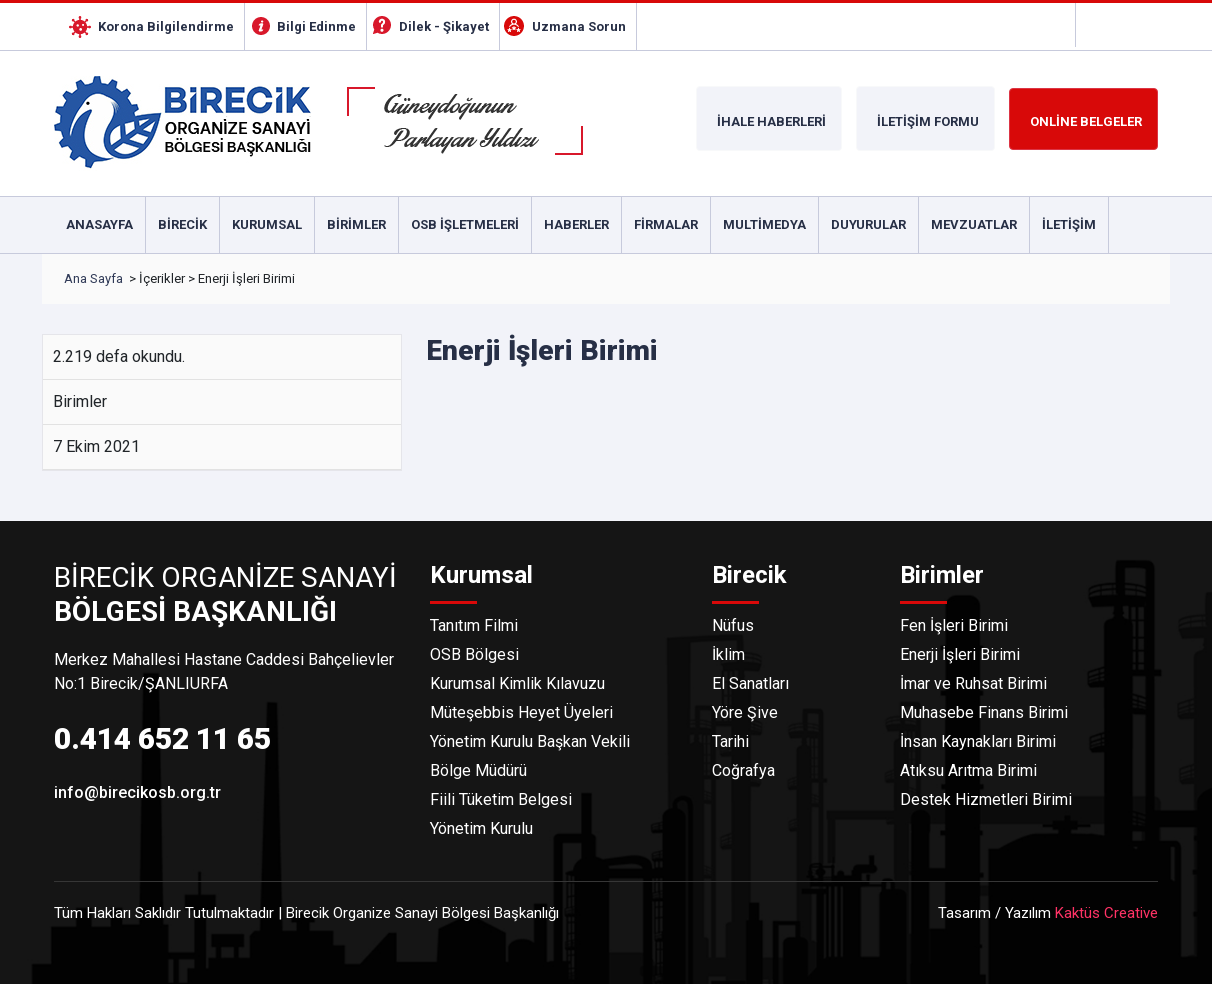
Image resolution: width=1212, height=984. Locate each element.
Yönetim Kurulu (481, 828)
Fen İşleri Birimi (954, 625)
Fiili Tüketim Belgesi (501, 799)
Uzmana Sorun (579, 26)
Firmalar (666, 224)
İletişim (1069, 224)
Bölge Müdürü (478, 770)
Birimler (356, 224)
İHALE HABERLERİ (771, 121)
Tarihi (730, 741)
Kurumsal (267, 224)
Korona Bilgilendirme (166, 26)
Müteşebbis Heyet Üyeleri (521, 712)
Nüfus (733, 625)
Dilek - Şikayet (444, 26)
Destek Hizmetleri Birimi (986, 799)
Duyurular (868, 224)
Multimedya (764, 224)
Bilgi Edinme (316, 26)
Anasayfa (99, 224)
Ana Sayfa (93, 278)
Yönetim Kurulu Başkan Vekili (530, 741)
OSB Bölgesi (474, 654)
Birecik (182, 224)
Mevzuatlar (974, 224)
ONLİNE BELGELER (1086, 121)
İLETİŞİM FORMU (928, 121)
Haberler (576, 224)
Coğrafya (743, 770)
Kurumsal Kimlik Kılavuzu (517, 683)
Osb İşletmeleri (465, 224)
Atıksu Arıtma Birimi (968, 770)
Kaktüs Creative (1106, 913)
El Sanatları (750, 683)
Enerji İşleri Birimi (960, 654)
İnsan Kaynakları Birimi (978, 741)
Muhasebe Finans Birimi (984, 712)
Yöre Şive (745, 712)
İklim (728, 654)
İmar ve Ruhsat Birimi (973, 683)
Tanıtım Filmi (474, 625)
